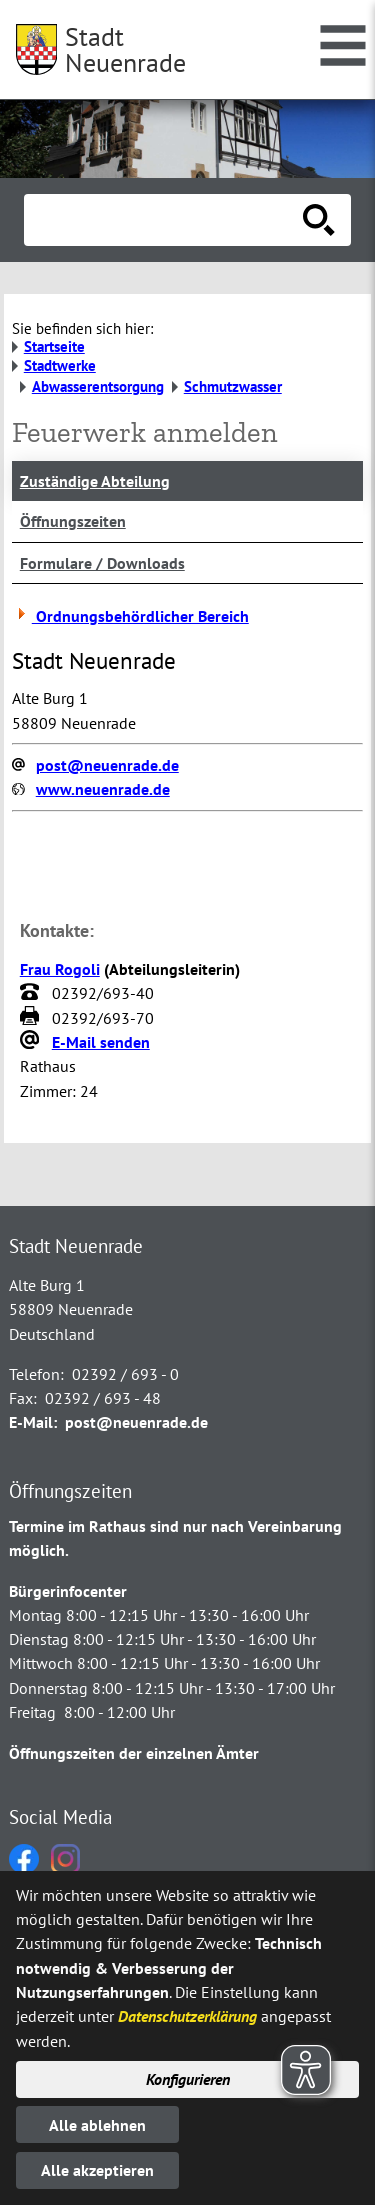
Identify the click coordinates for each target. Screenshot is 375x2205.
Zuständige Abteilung (95, 481)
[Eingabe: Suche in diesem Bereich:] (165, 220)
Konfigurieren (188, 2079)
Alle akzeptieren (97, 2170)
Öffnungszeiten (73, 521)
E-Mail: (33, 1422)
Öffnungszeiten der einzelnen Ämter (134, 1753)
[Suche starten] (319, 220)
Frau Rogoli (60, 969)
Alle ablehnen (97, 2125)
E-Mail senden (101, 1042)
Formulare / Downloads (102, 563)
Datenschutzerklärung (187, 2016)
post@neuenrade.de (107, 765)
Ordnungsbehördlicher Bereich (130, 616)
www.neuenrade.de (103, 789)
